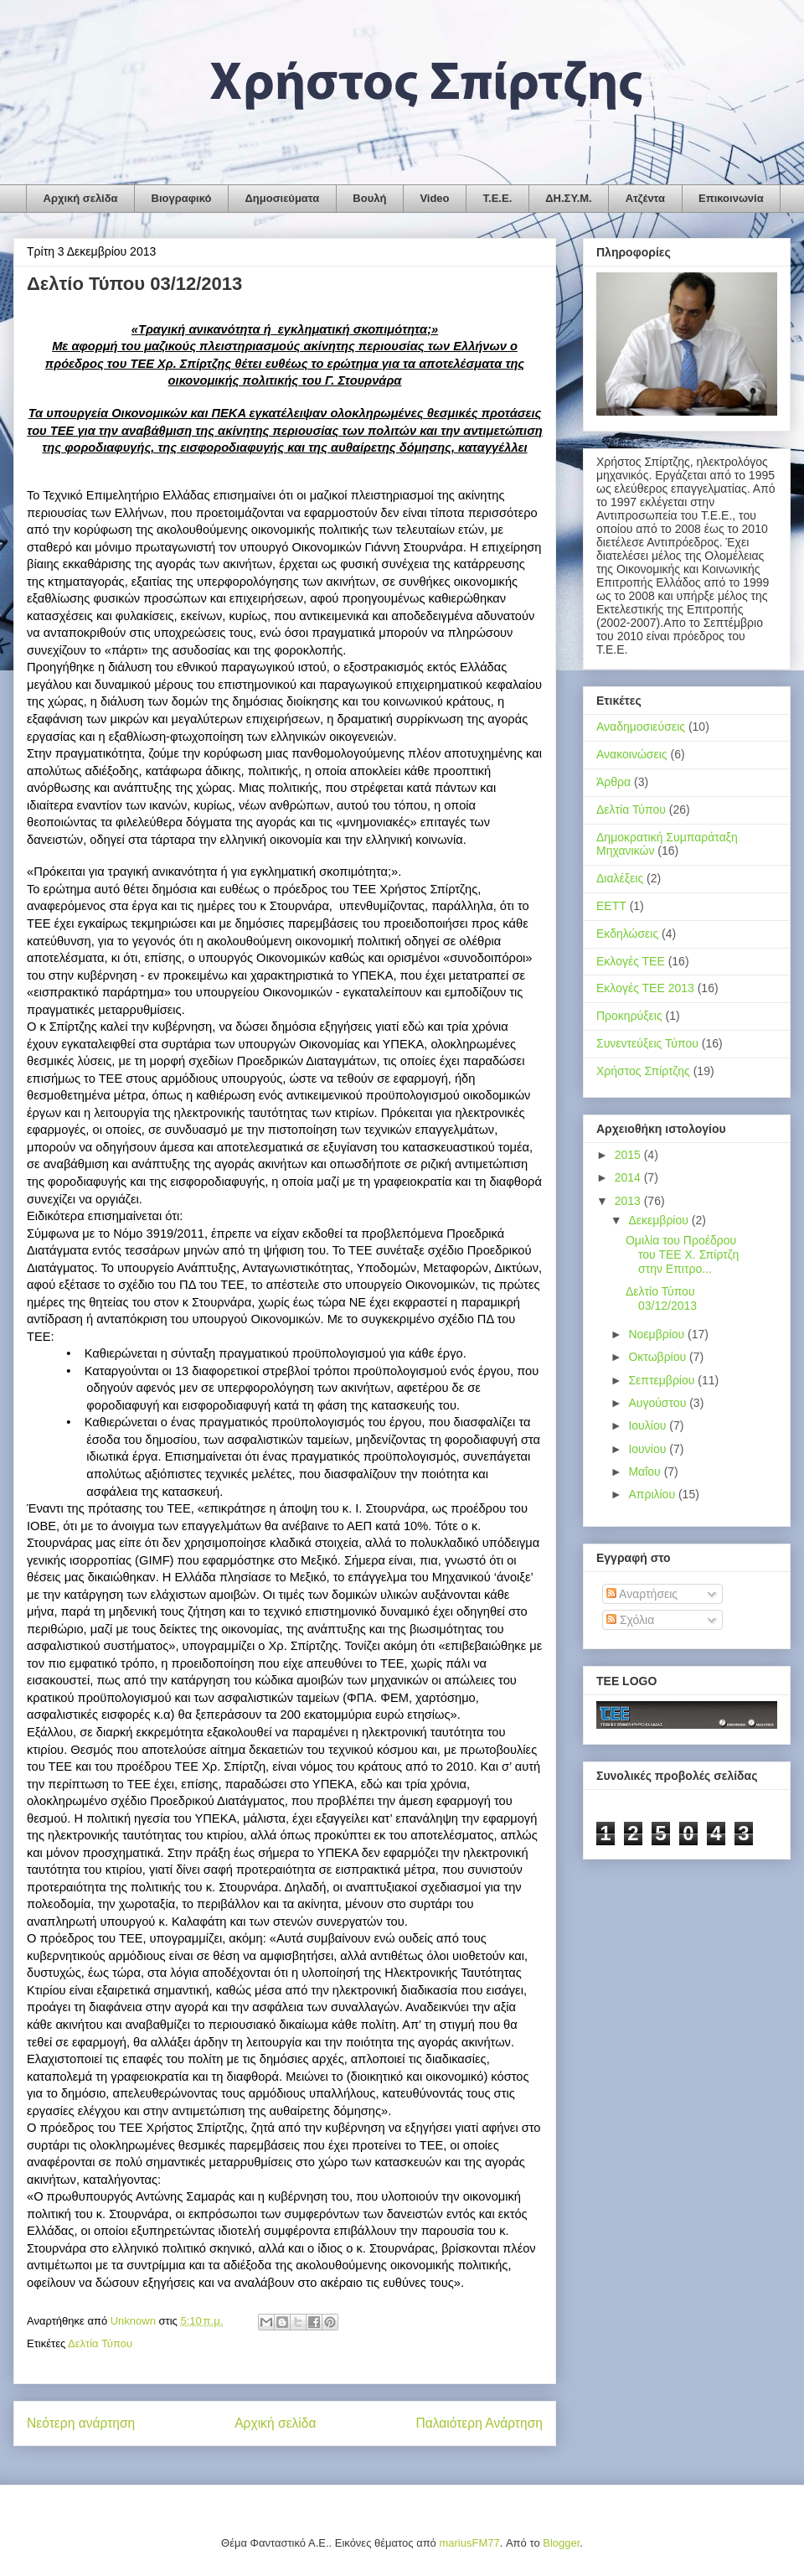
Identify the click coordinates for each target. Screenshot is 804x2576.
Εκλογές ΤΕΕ (630, 961)
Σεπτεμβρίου (663, 1380)
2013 (629, 1201)
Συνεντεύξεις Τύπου (647, 1043)
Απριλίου (653, 1494)
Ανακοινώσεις (631, 754)
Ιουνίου (648, 1449)
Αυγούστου (658, 1403)
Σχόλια (630, 1620)
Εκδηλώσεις (627, 933)
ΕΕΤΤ (611, 906)
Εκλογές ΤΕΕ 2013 (645, 988)
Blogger (561, 2543)
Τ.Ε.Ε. (498, 198)
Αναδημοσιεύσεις (640, 726)
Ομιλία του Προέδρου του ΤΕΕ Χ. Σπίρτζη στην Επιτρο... (682, 1254)
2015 (629, 1154)
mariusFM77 (469, 2543)
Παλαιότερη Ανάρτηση (479, 2423)
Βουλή (369, 198)
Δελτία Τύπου (100, 2343)
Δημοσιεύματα (282, 198)
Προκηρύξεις (629, 1015)
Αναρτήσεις (642, 1594)
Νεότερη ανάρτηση (81, 2423)
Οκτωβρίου (658, 1356)
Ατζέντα (645, 198)
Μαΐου (645, 1471)
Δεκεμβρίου (659, 1220)
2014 (629, 1177)
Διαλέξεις (619, 878)
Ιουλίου (648, 1425)
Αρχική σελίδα (81, 198)
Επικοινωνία (731, 198)
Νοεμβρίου (658, 1334)
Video (434, 198)
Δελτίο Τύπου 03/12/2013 (661, 1298)
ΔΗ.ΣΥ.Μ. (568, 198)
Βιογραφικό (182, 198)
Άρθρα (613, 782)
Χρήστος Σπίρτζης (643, 1071)
